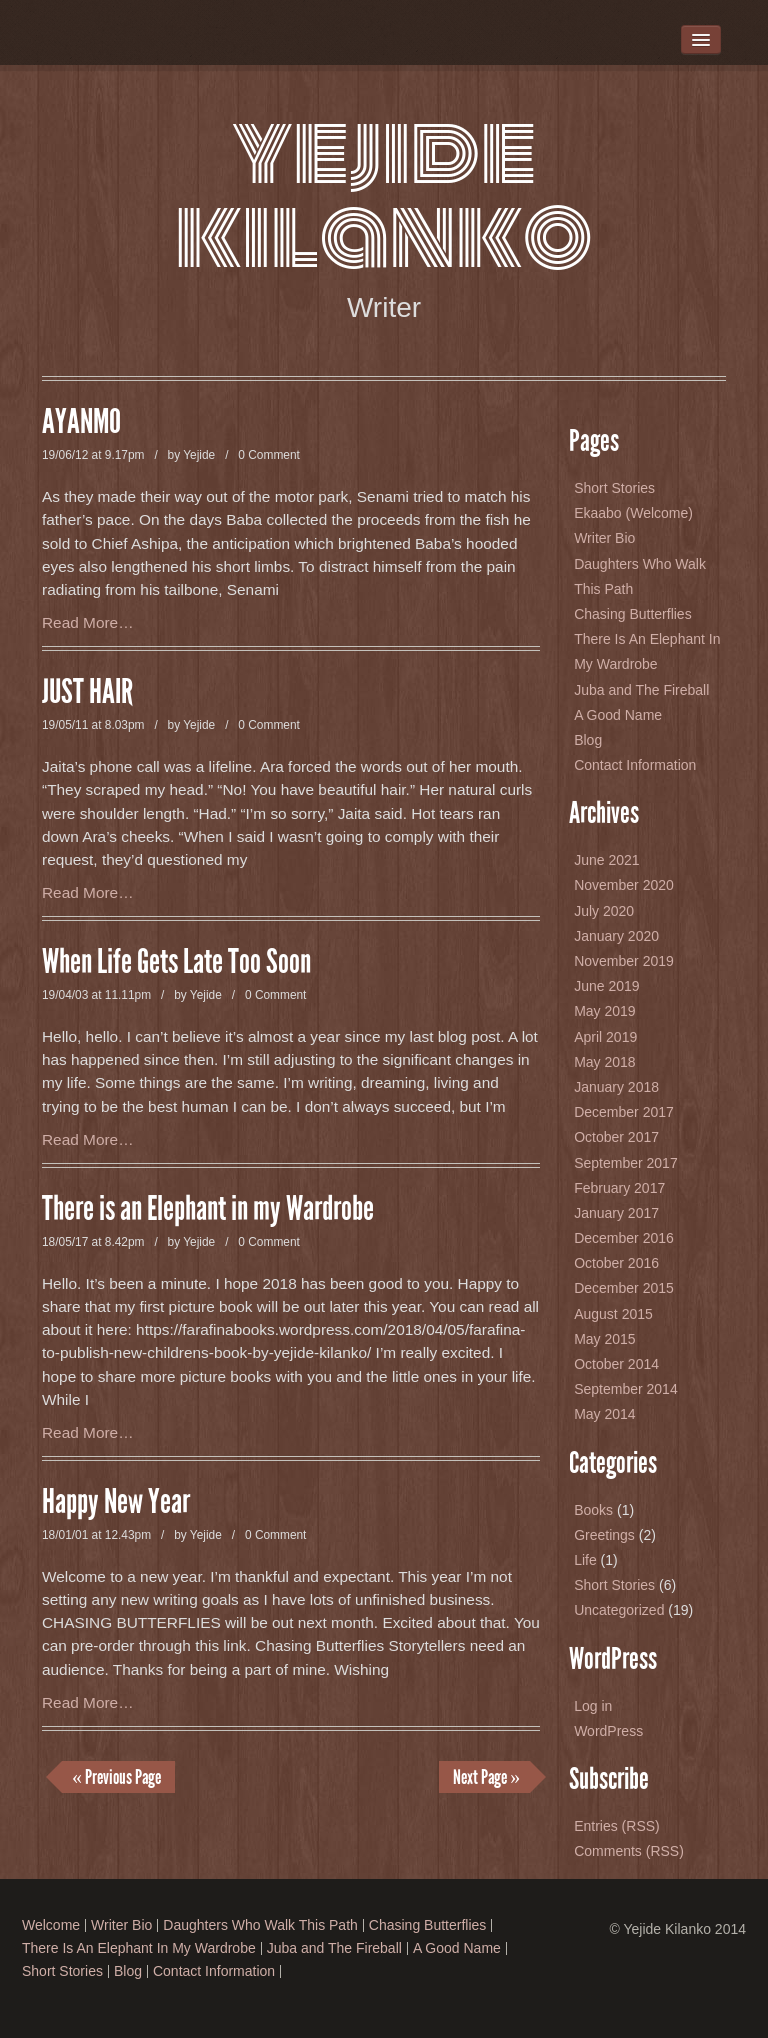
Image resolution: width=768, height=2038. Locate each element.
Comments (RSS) (629, 1851)
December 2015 (624, 1288)
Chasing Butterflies (633, 614)
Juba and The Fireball (641, 690)
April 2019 (605, 1037)
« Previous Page (116, 1777)
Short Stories (614, 488)
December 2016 (624, 1238)
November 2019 (624, 961)
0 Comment (268, 455)
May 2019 (604, 1011)
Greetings (604, 1535)
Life (585, 1560)
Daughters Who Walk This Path (260, 1925)
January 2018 (616, 1087)
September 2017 (626, 1163)
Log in (593, 1706)
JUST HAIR (87, 692)
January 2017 (616, 1213)
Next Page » (486, 1777)
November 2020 (624, 885)
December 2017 (624, 1112)
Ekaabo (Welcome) (633, 513)
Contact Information (635, 765)
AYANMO (81, 422)
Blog (588, 740)
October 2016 (616, 1263)
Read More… (88, 622)
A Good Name (618, 715)
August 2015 (613, 1314)
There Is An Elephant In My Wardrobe (139, 1948)
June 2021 (606, 860)
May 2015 (604, 1339)
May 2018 (604, 1062)
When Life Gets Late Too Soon (176, 962)
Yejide (199, 455)
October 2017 (616, 1137)
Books (593, 1510)
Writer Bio (604, 538)
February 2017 (619, 1188)
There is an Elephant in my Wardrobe (208, 1209)
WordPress (608, 1731)
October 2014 (616, 1364)
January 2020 (616, 936)
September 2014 (626, 1389)
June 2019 (606, 986)
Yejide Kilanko (384, 193)
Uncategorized (619, 1610)
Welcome (51, 1925)
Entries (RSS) (617, 1826)
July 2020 (604, 911)
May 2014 (604, 1414)
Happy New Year (116, 1502)
